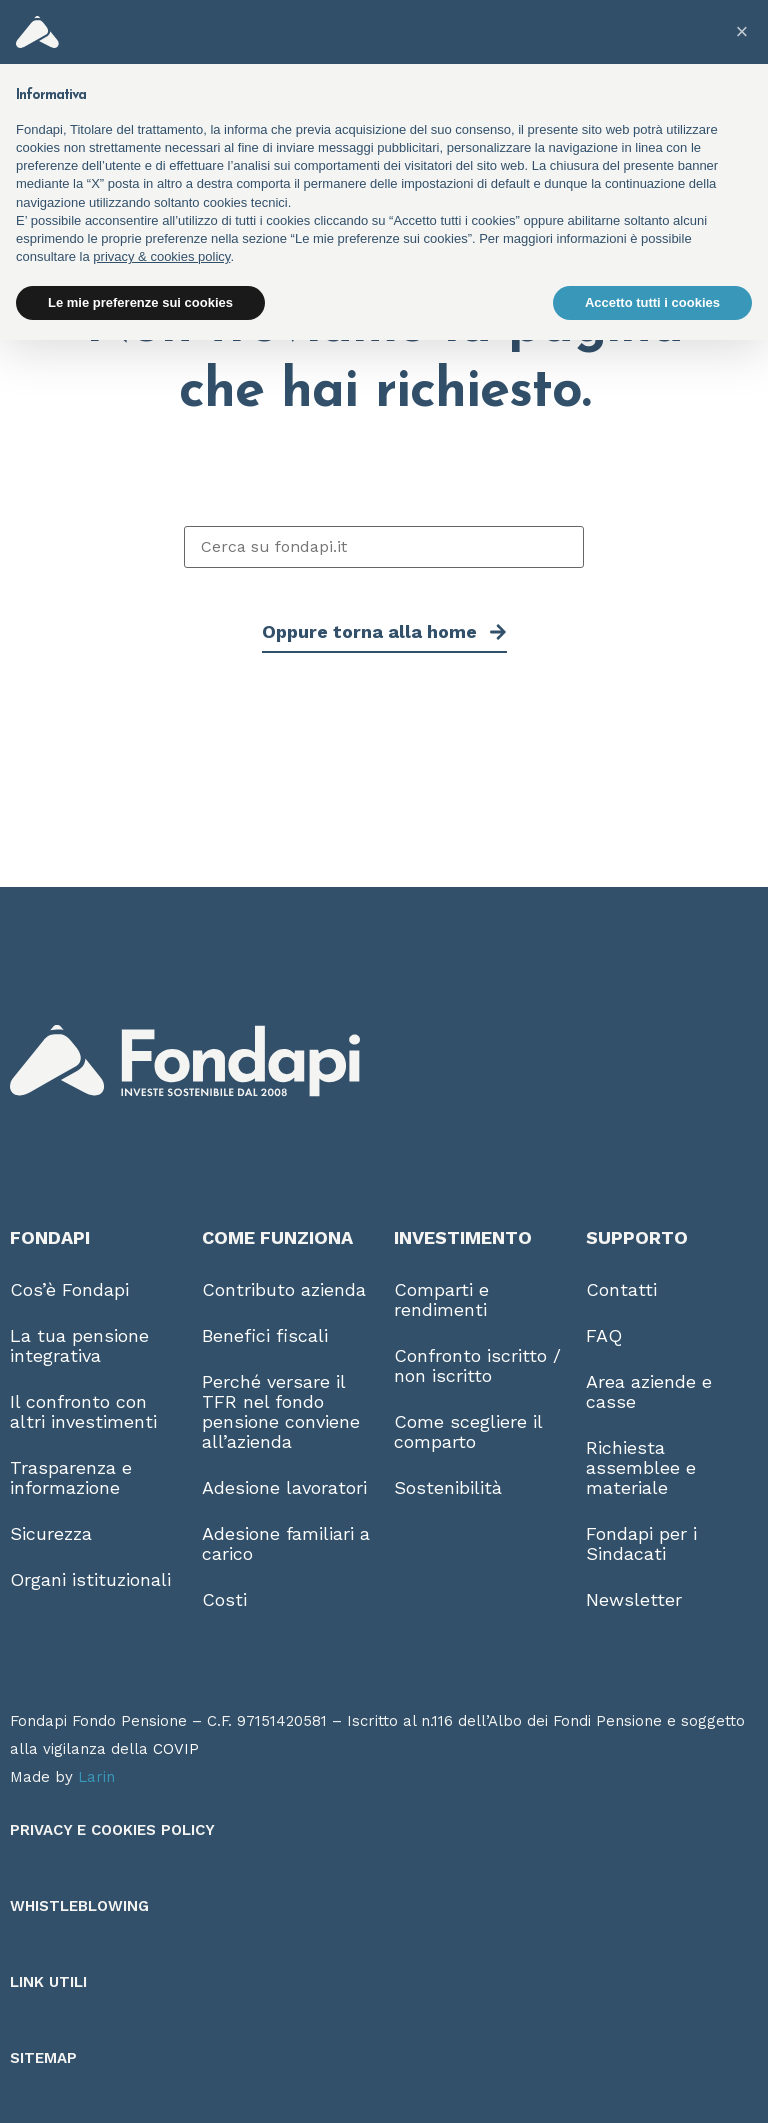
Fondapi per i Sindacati (641, 1543)
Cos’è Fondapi (69, 1289)
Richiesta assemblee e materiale (641, 1467)
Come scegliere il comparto (468, 1431)
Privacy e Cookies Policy (112, 1830)
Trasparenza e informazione (71, 1477)
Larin (96, 1777)
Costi (224, 1599)
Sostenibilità (448, 1487)
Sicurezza (51, 1533)
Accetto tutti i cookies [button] (652, 302)
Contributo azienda (284, 1289)
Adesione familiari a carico (286, 1543)
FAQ (604, 1335)
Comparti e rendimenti (441, 1299)
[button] (742, 32)
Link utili (48, 1982)
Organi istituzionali (90, 1579)
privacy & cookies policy (161, 256)
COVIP (176, 1749)
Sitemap (43, 2058)
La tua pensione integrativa (79, 1345)
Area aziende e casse (649, 1391)
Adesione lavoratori (284, 1487)
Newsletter (634, 1599)
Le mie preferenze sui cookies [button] (140, 302)
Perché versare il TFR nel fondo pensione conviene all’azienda (281, 1411)
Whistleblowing (79, 1906)
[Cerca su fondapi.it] (384, 547)
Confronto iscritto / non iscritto (477, 1365)
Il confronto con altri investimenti (83, 1411)
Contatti (621, 1289)
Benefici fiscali (265, 1335)
